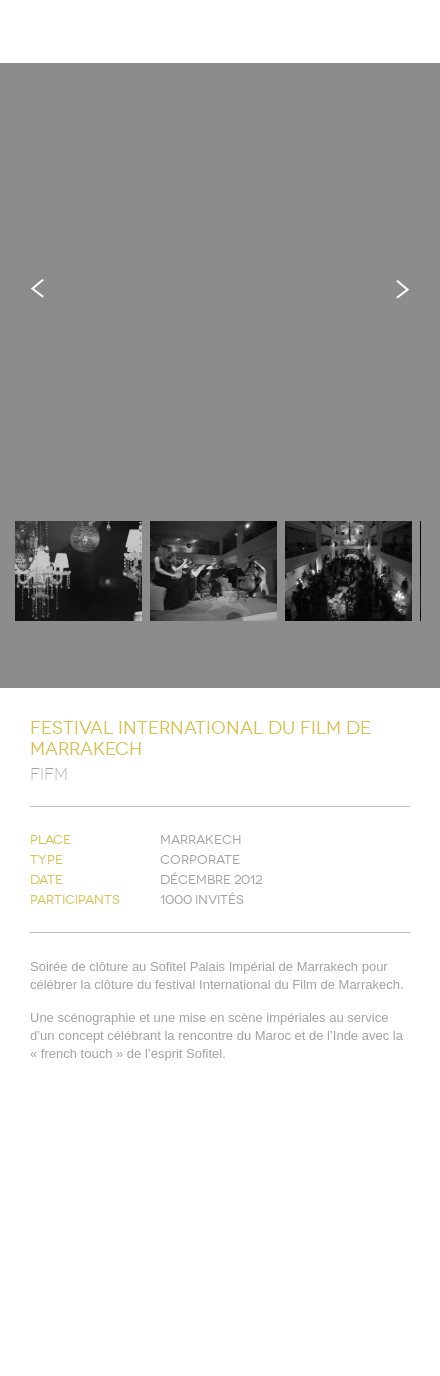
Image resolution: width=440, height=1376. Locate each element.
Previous (37, 288)
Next (402, 288)
